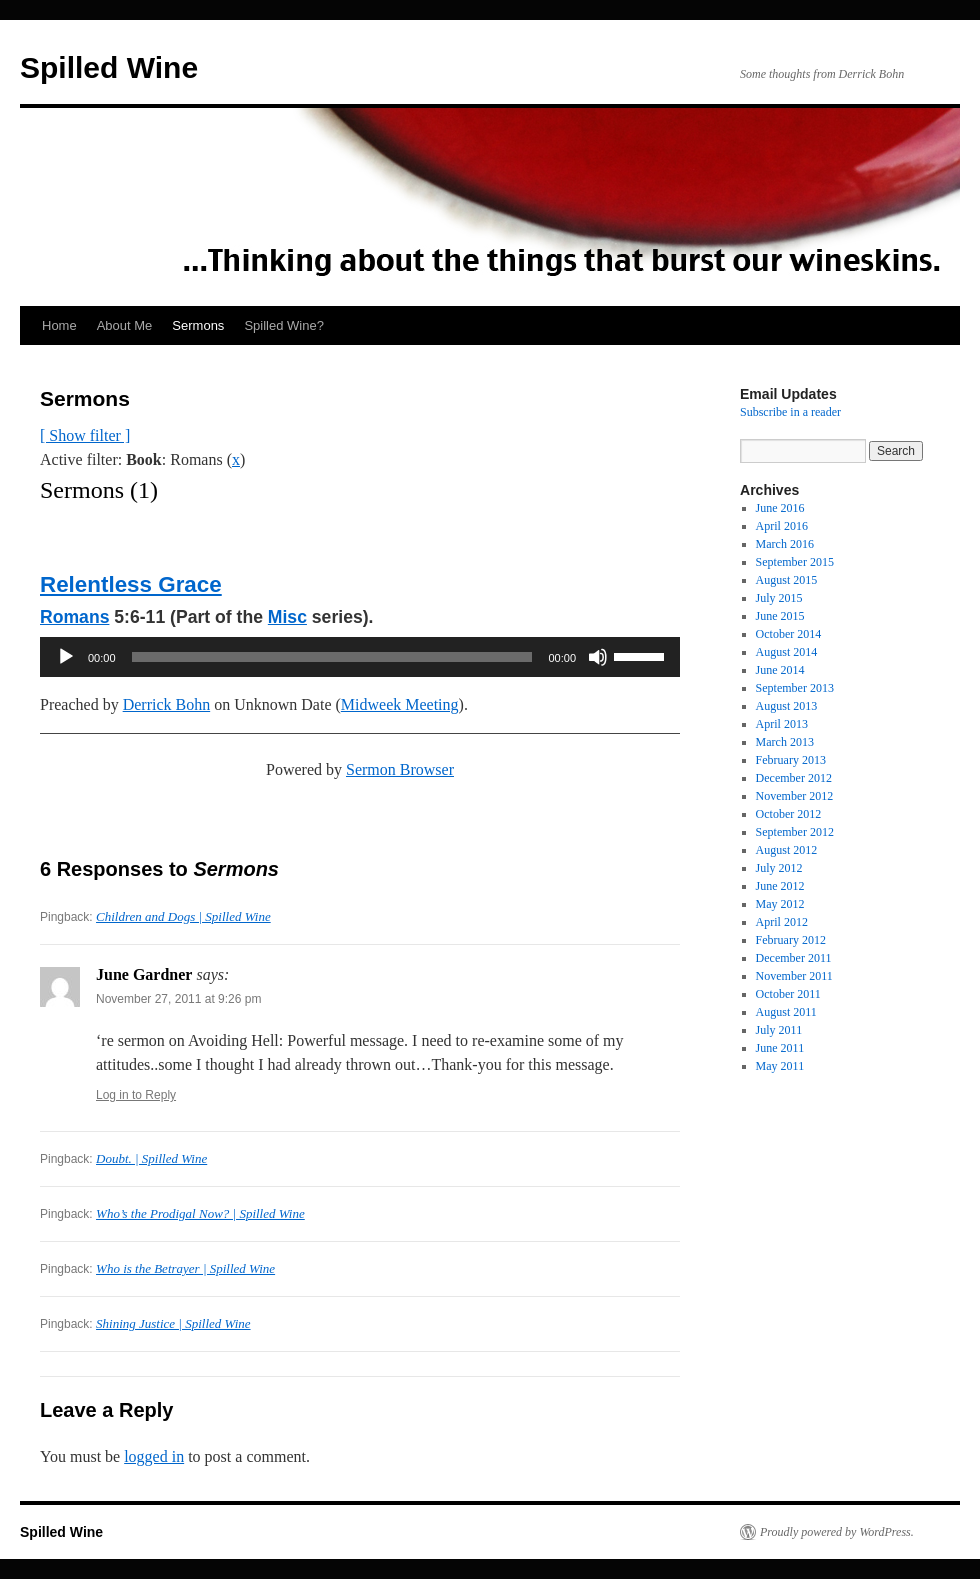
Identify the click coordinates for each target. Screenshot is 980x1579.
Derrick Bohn (167, 704)
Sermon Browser (400, 769)
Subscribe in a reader (790, 412)
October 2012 (789, 814)
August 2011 (786, 1012)
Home (59, 325)
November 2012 (795, 796)
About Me (125, 325)
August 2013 (787, 706)
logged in (154, 1456)
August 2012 (787, 850)
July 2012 (779, 868)
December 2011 (794, 958)
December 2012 (794, 778)
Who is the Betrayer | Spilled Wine (185, 1268)
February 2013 (791, 760)
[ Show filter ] (85, 435)
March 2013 (785, 742)
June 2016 (780, 508)
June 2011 (780, 1048)
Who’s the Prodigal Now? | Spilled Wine (200, 1213)
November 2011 (794, 976)
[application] (360, 657)
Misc (287, 617)
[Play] (66, 657)
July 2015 (779, 598)
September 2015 (795, 562)
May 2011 (780, 1066)
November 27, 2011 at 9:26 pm (178, 999)
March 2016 (785, 544)
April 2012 (782, 922)
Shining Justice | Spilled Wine (173, 1323)
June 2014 (780, 670)
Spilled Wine (109, 67)
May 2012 (780, 904)
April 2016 (782, 526)
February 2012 (791, 940)
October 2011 (788, 994)
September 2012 (795, 832)
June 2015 (780, 616)
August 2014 (787, 652)
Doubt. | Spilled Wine (151, 1158)
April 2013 (782, 724)
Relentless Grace (131, 584)
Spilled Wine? (284, 325)
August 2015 (787, 580)
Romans (74, 617)
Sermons (198, 325)
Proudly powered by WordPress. (837, 1532)
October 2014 (789, 634)
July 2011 (779, 1030)
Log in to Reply (136, 1095)
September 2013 (795, 688)
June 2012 (780, 886)
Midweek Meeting (400, 704)
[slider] (332, 657)
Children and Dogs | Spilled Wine (183, 916)
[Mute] (598, 657)
